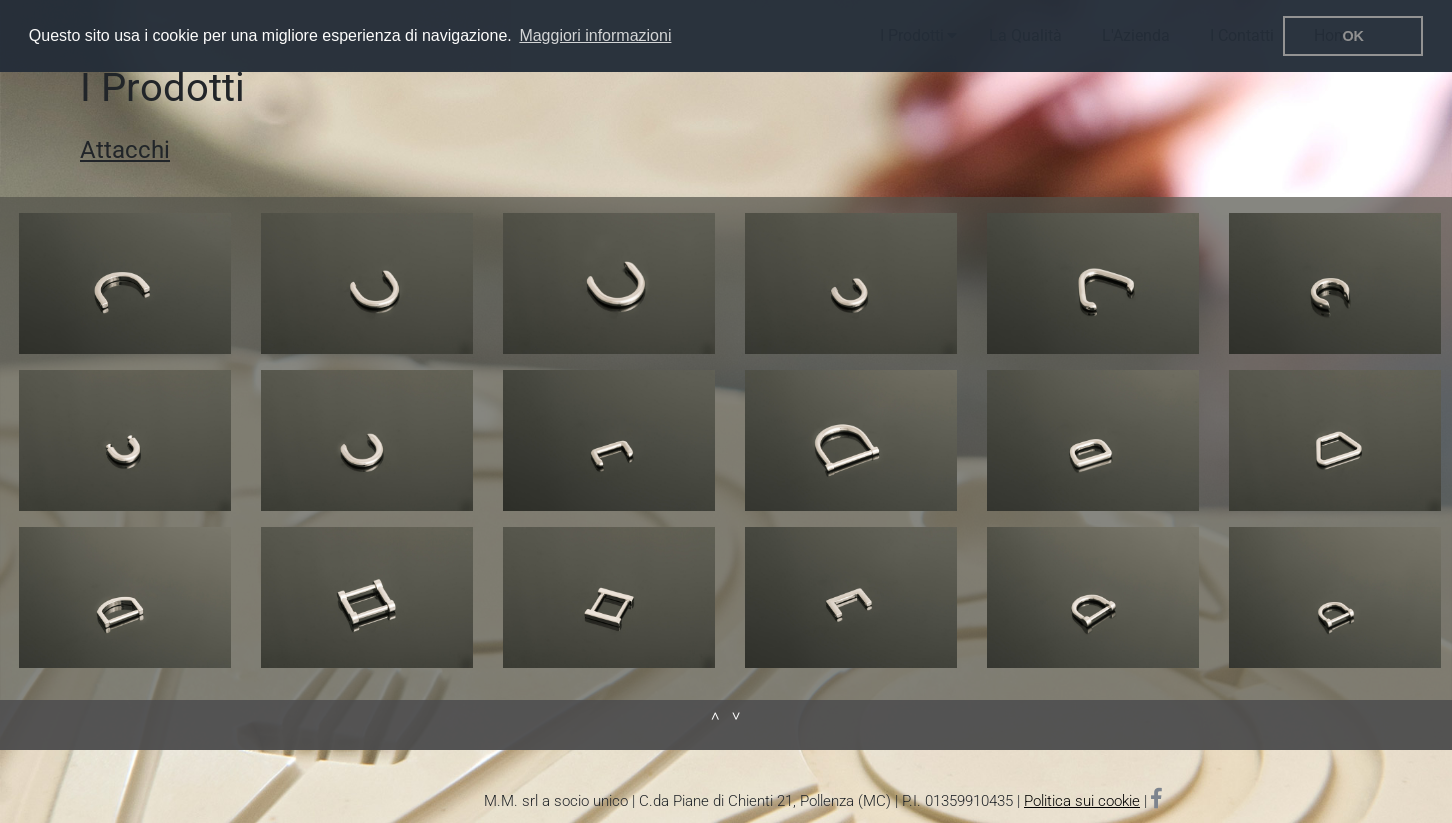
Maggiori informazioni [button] (595, 35)
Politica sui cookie (1082, 801)
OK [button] (1353, 36)
